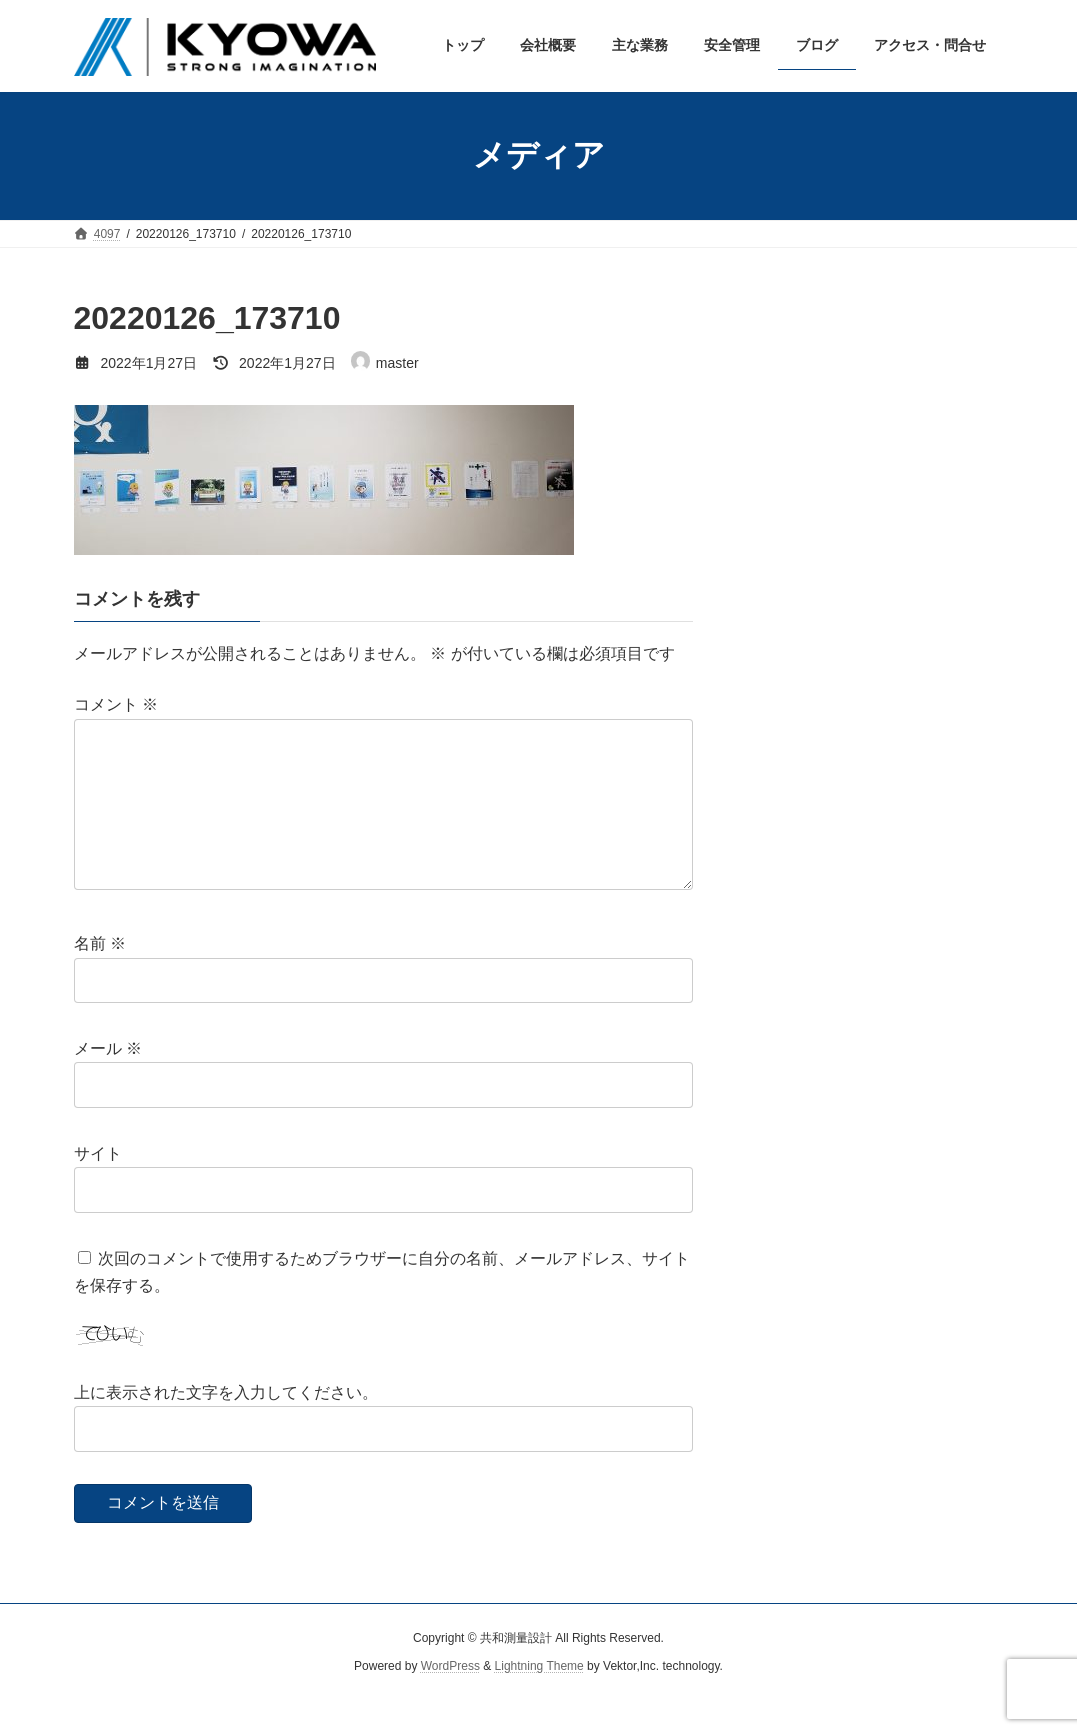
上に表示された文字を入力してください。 (226, 1424)
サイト (98, 1185)
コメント (116, 704)
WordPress (450, 1699)
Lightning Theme (539, 1699)
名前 (100, 975)
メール (108, 1080)
